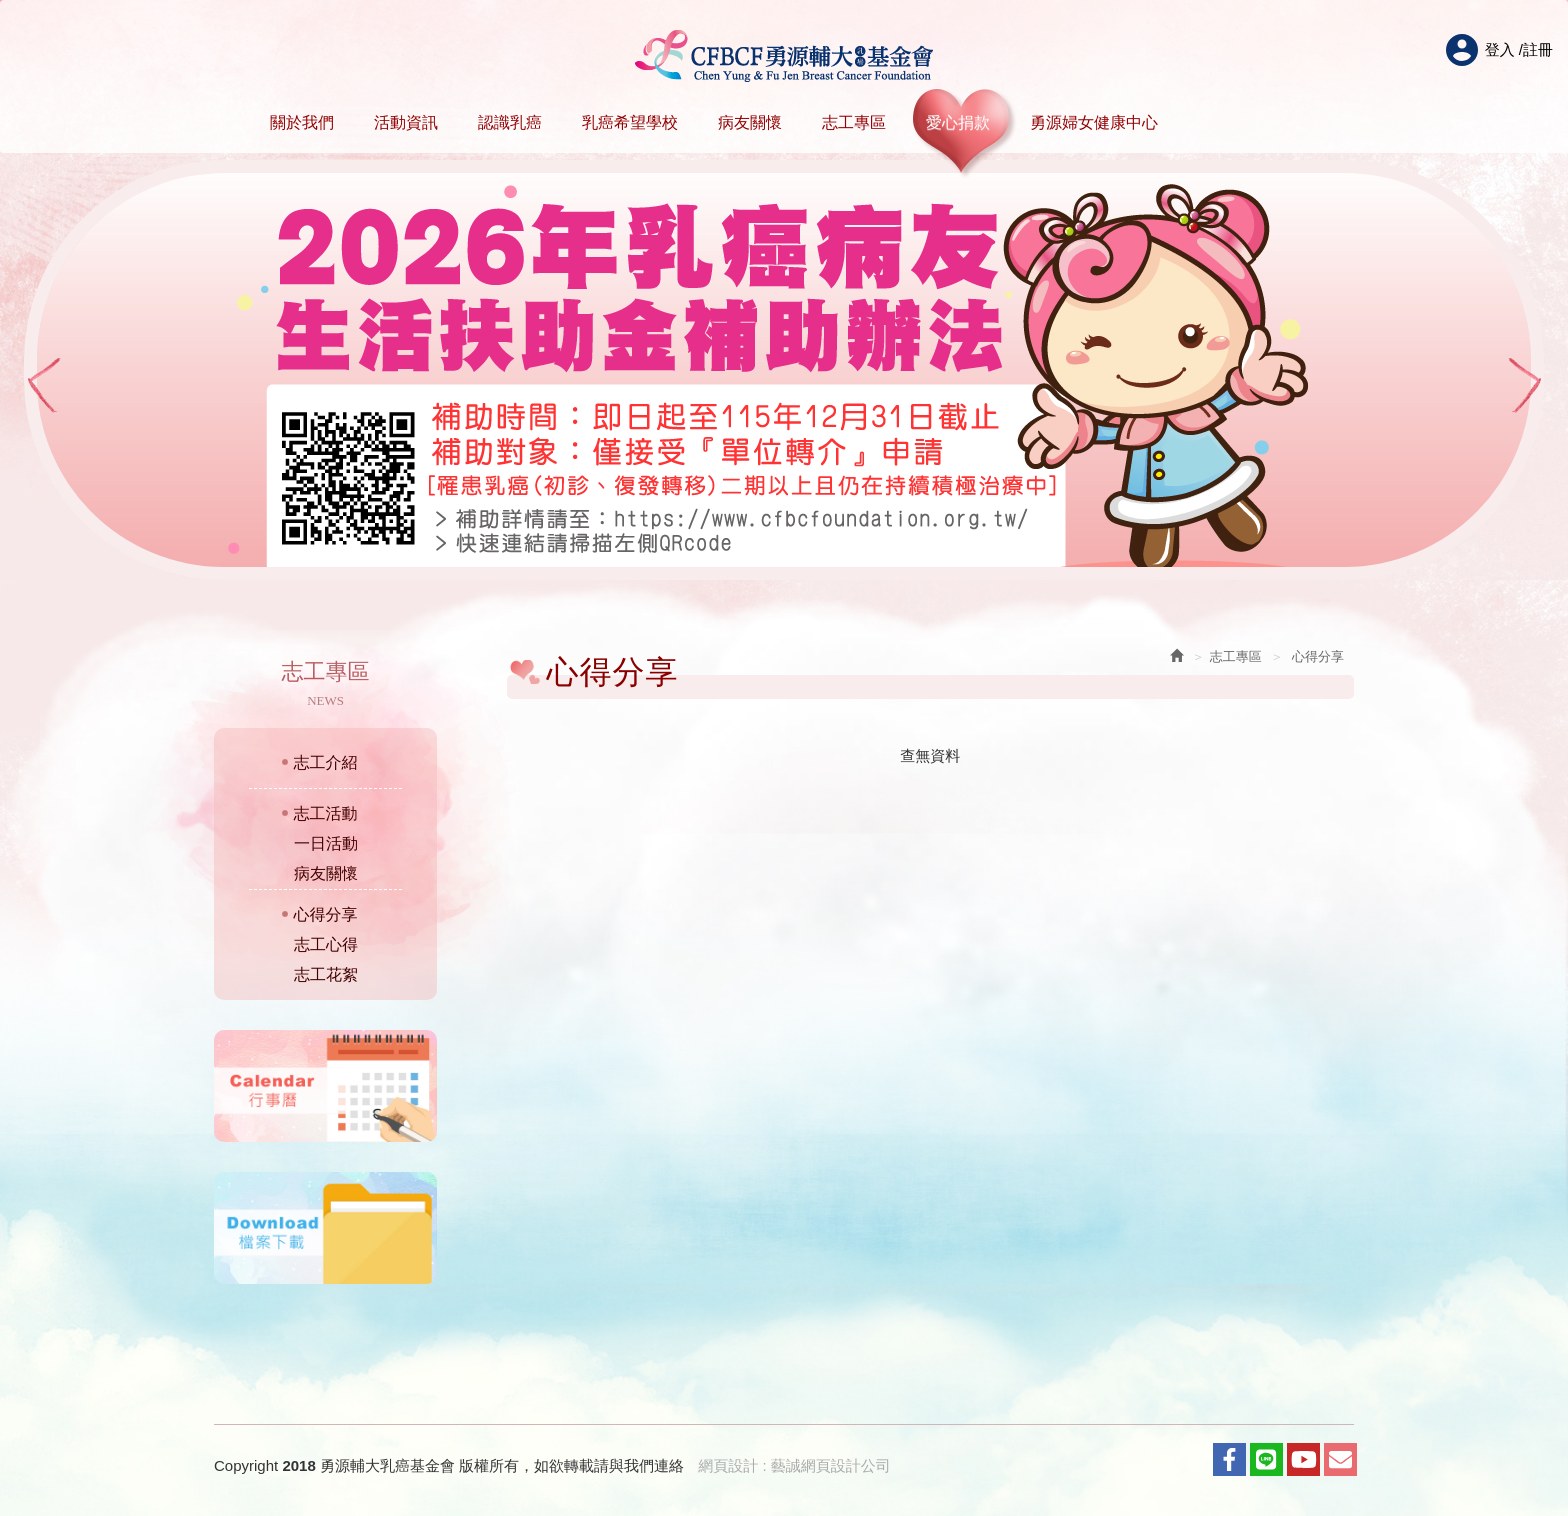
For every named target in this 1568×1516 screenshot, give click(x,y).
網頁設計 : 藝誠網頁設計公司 (794, 1465)
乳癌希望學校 (630, 122)
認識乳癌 (510, 122)
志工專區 (854, 122)
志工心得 (326, 944)
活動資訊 (406, 122)
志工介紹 (326, 762)
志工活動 (326, 813)
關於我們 (302, 122)
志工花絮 (326, 974)
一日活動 (326, 843)
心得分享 (326, 914)
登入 (1500, 49)
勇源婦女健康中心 (1094, 122)
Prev (43, 385)
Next (1525, 385)
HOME (784, 56)
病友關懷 (750, 122)
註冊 (1538, 49)
